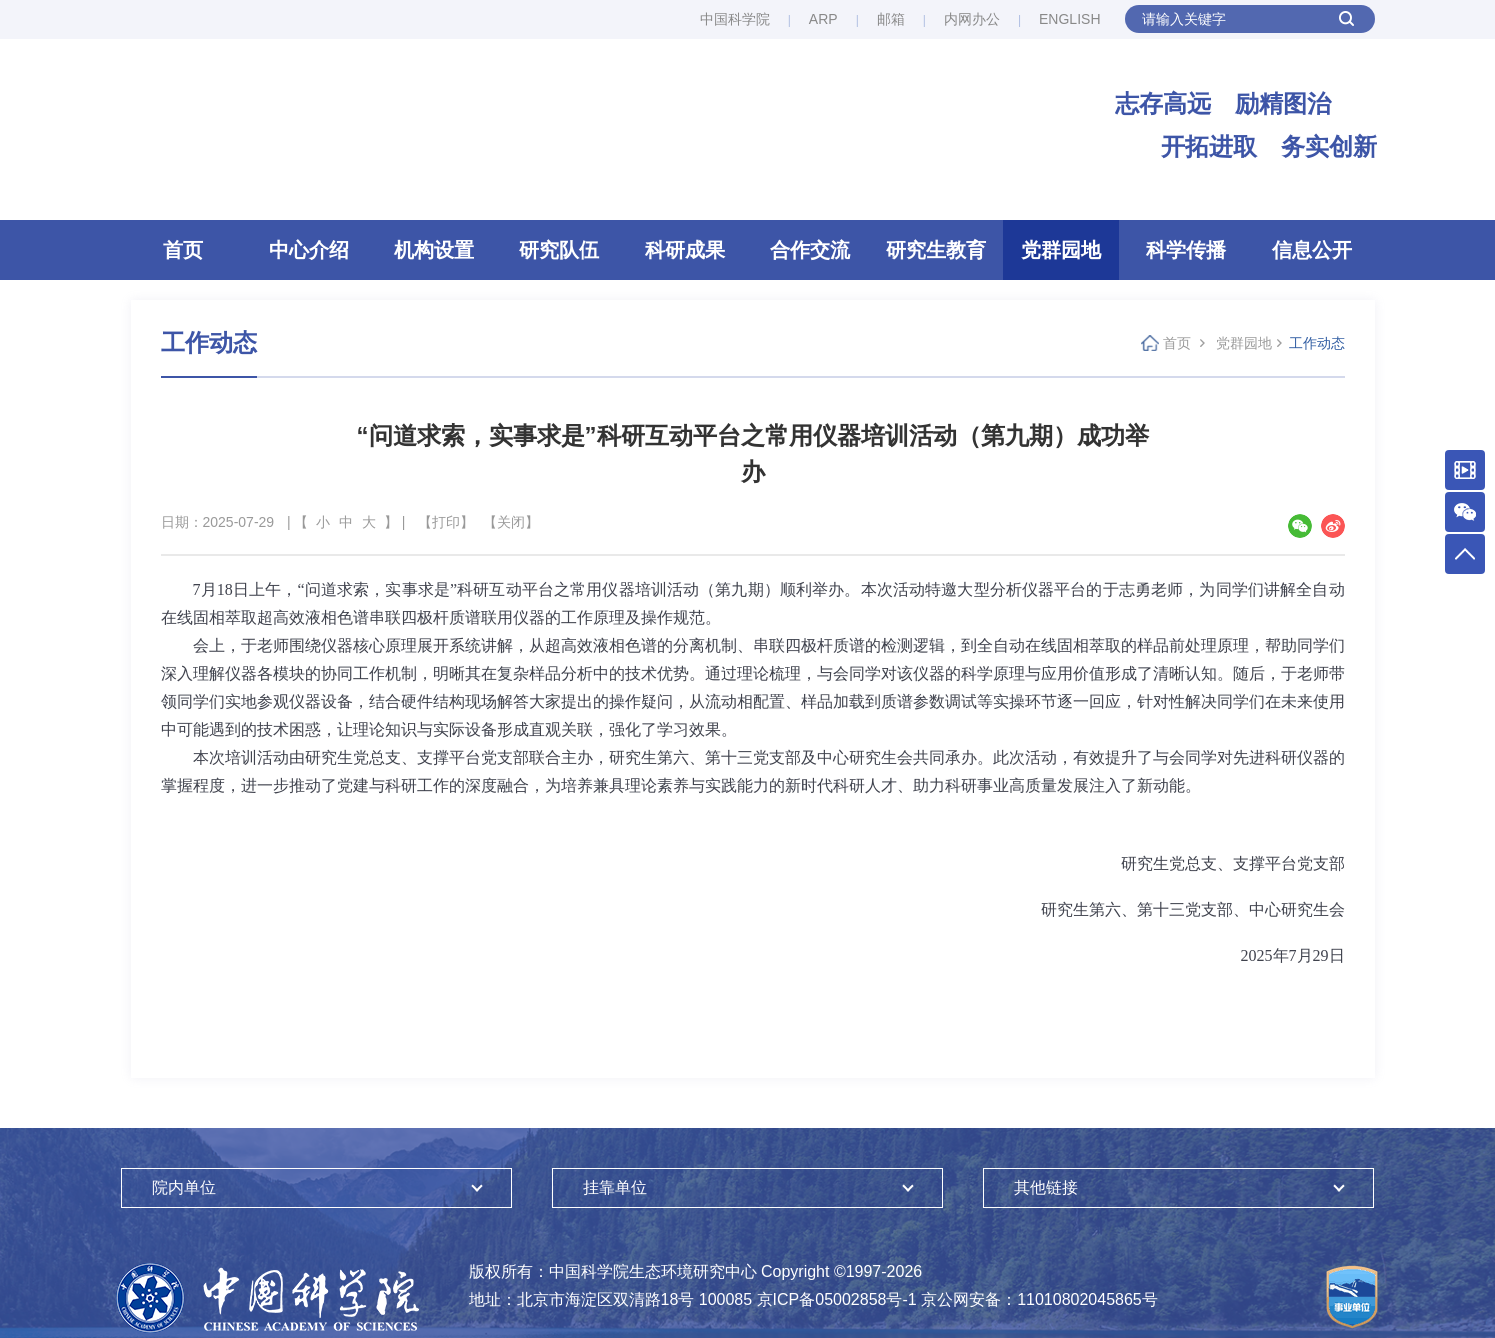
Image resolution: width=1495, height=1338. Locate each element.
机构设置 (434, 250)
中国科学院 (735, 19)
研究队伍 (559, 250)
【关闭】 (511, 522)
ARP (823, 19)
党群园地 (1061, 250)
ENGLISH (1069, 19)
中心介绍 (309, 250)
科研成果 (685, 250)
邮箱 (891, 19)
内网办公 (972, 19)
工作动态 (1317, 343)
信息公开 (1312, 250)
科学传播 (1186, 250)
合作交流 (810, 250)
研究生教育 (936, 250)
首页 (183, 250)
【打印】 (446, 522)
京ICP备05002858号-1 (837, 1299)
